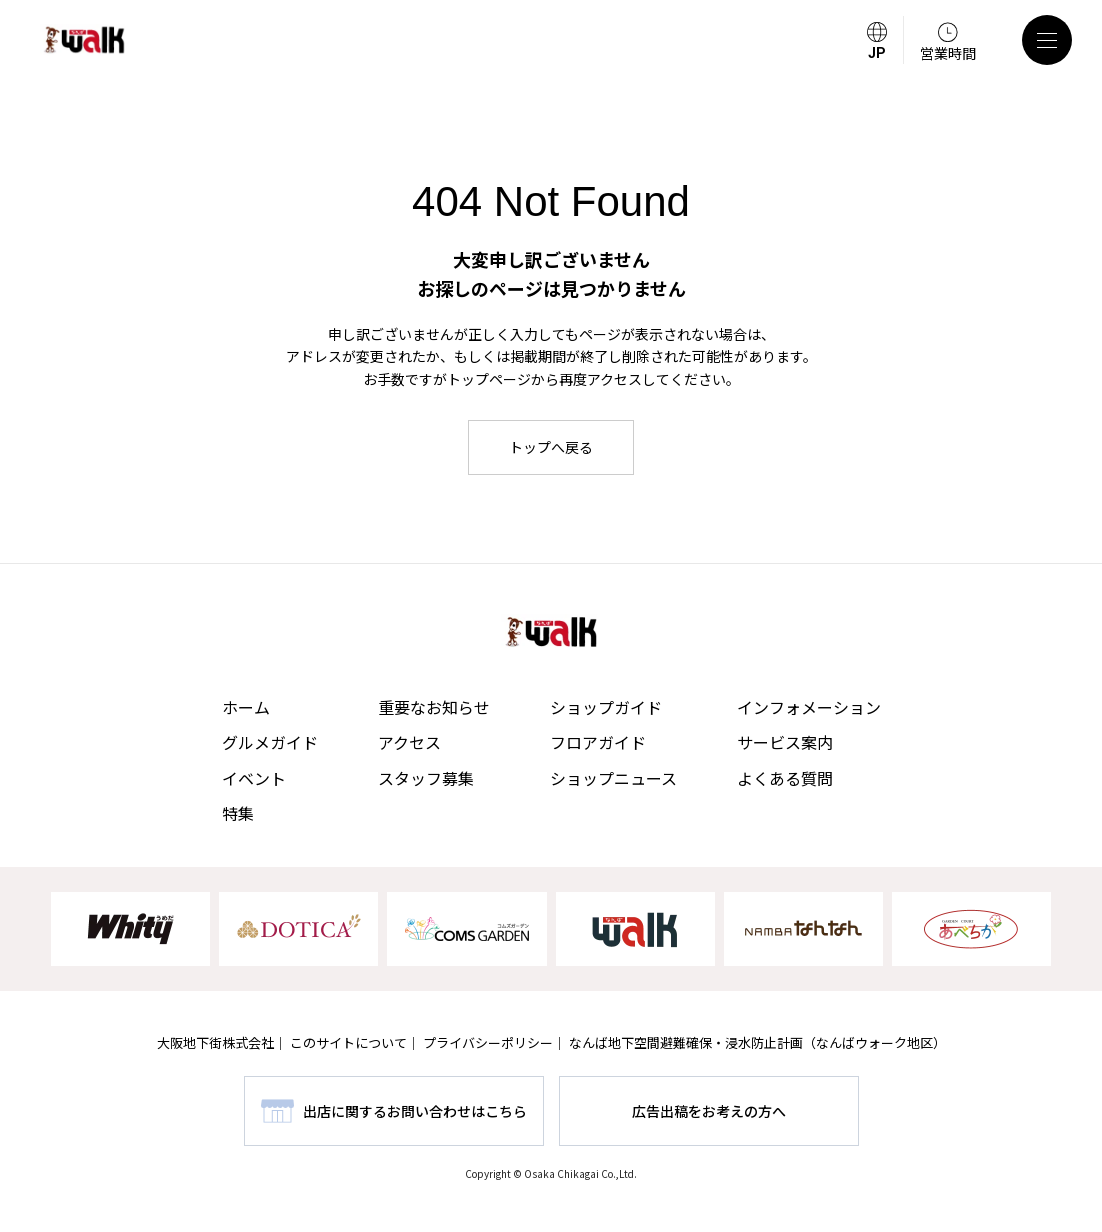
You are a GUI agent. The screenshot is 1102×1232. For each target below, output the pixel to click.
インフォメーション (809, 707)
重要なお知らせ (434, 707)
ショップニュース (613, 778)
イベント (254, 778)
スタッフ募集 (426, 778)
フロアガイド (598, 742)
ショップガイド (606, 707)
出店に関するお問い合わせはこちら (415, 1111)
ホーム (246, 707)
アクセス (409, 742)
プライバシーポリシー (488, 1042)
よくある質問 (785, 778)
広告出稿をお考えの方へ (709, 1111)
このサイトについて (348, 1042)
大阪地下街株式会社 (215, 1042)
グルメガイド (270, 742)
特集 (238, 813)
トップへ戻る (551, 447)
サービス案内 (785, 742)
